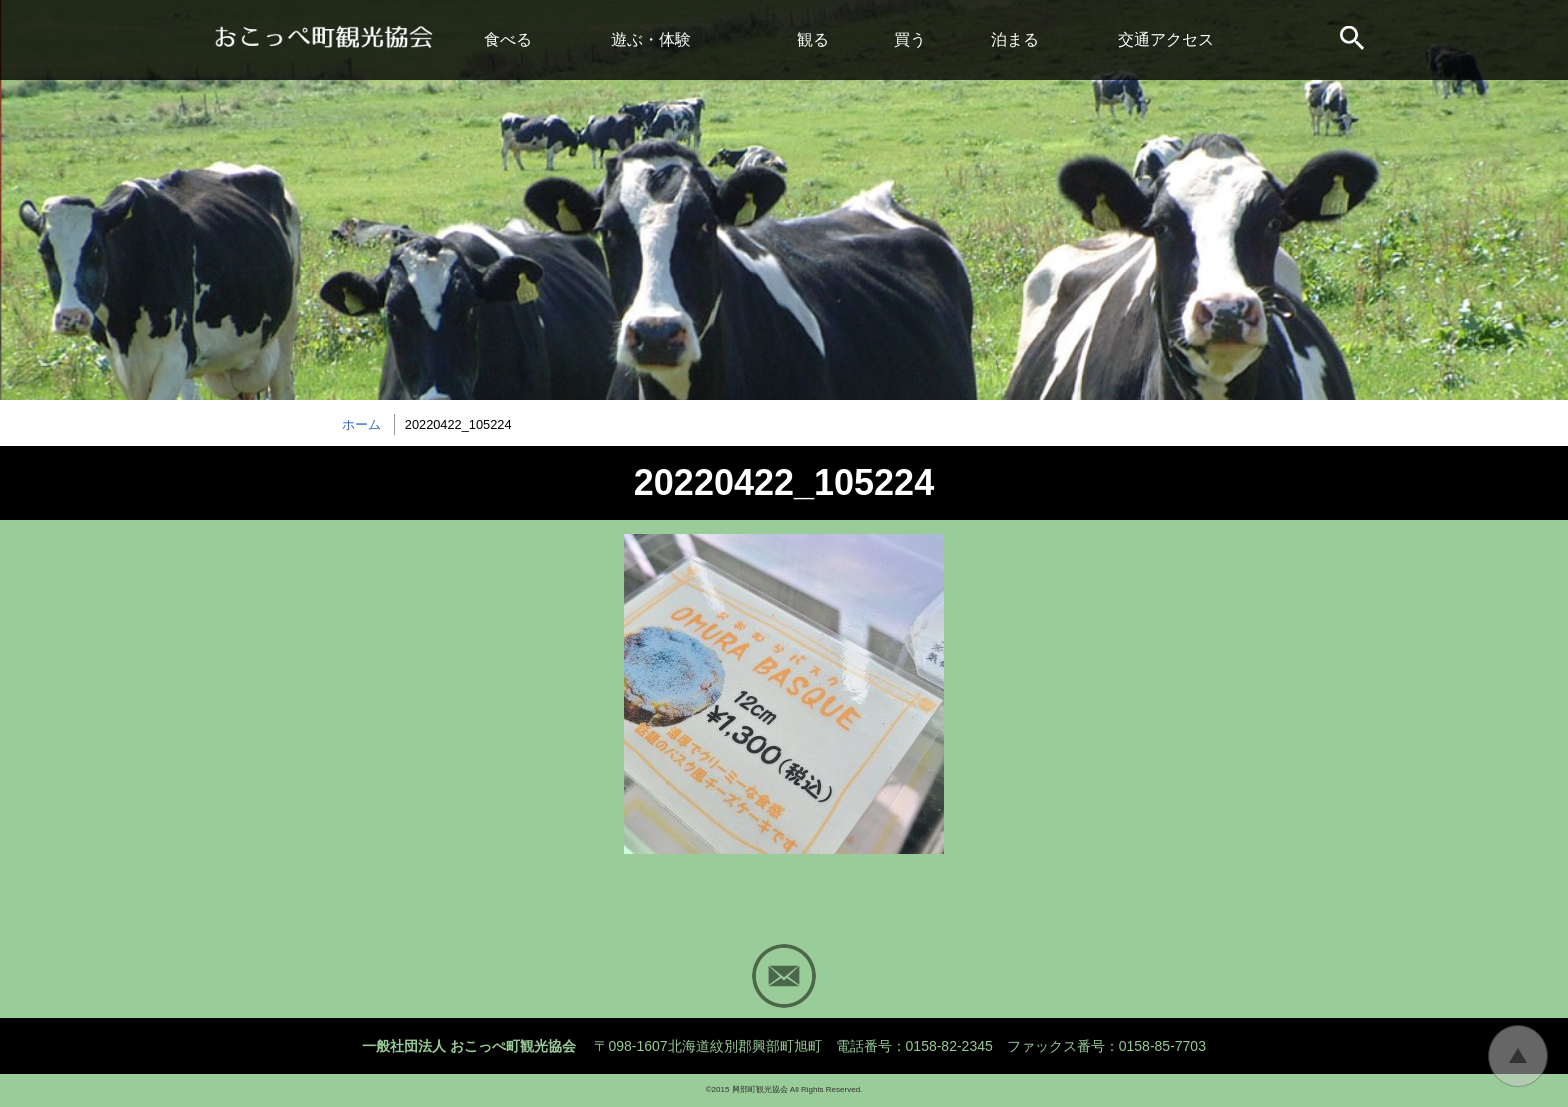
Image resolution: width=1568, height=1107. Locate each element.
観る (813, 39)
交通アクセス (1166, 39)
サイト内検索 (1354, 40)
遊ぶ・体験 (651, 39)
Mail (784, 976)
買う (910, 39)
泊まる (1015, 39)
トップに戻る (1518, 1056)
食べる (508, 39)
